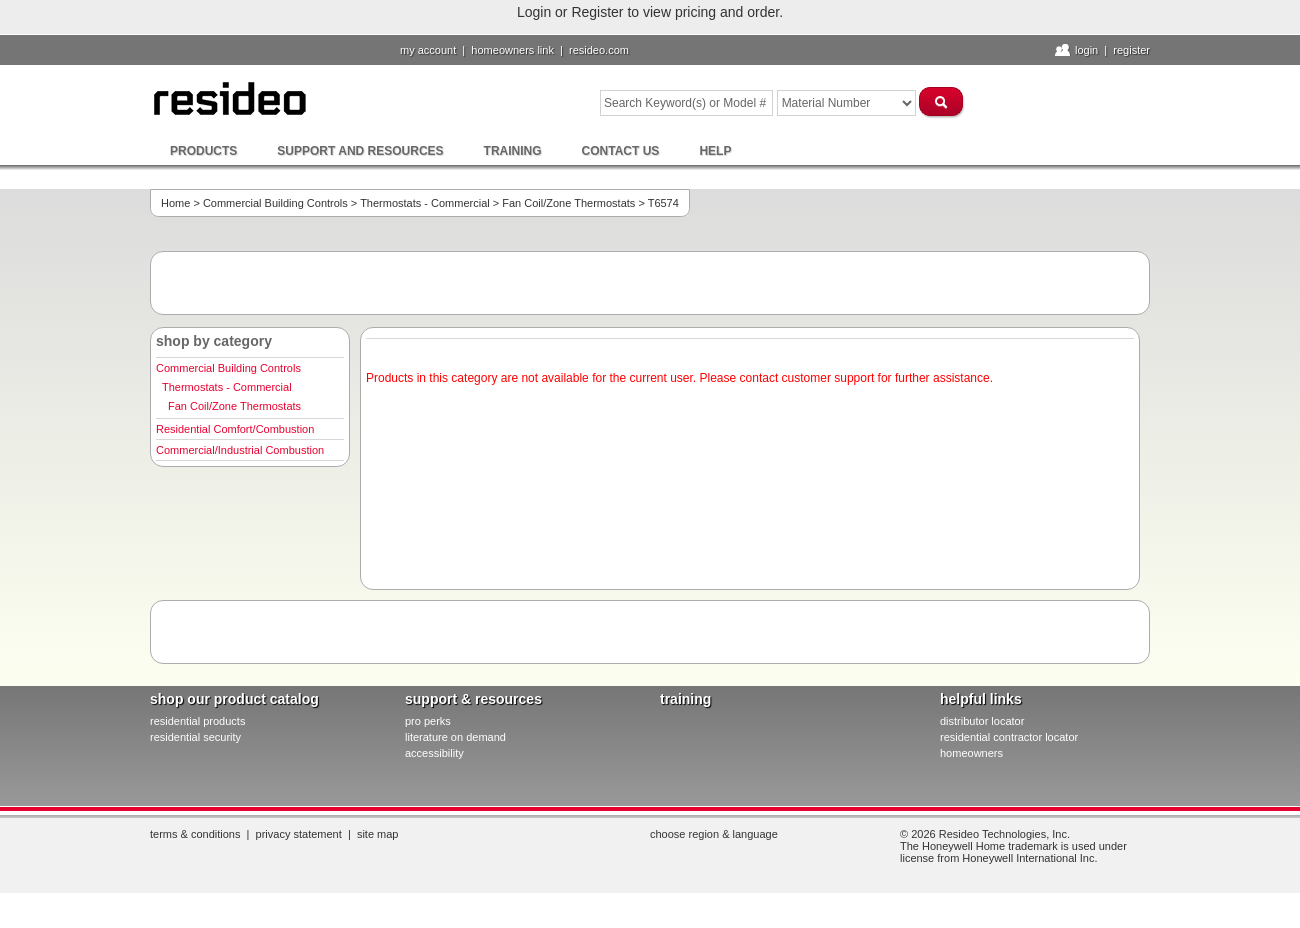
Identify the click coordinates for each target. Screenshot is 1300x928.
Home (175, 203)
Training (513, 151)
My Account (428, 50)
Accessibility (434, 753)
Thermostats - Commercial (425, 203)
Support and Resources (360, 151)
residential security (195, 737)
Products (203, 151)
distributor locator (982, 721)
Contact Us (621, 151)
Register (1131, 50)
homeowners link (512, 50)
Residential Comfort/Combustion (235, 429)
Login (1086, 50)
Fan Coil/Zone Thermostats (568, 203)
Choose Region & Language (714, 834)
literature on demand (455, 737)
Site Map (378, 834)
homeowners (971, 753)
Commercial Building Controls (275, 203)
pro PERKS (428, 721)
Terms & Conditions (195, 834)
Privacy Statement (299, 834)
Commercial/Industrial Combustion (240, 450)
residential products (197, 721)
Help (715, 151)
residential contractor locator (1009, 737)
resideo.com (599, 50)
